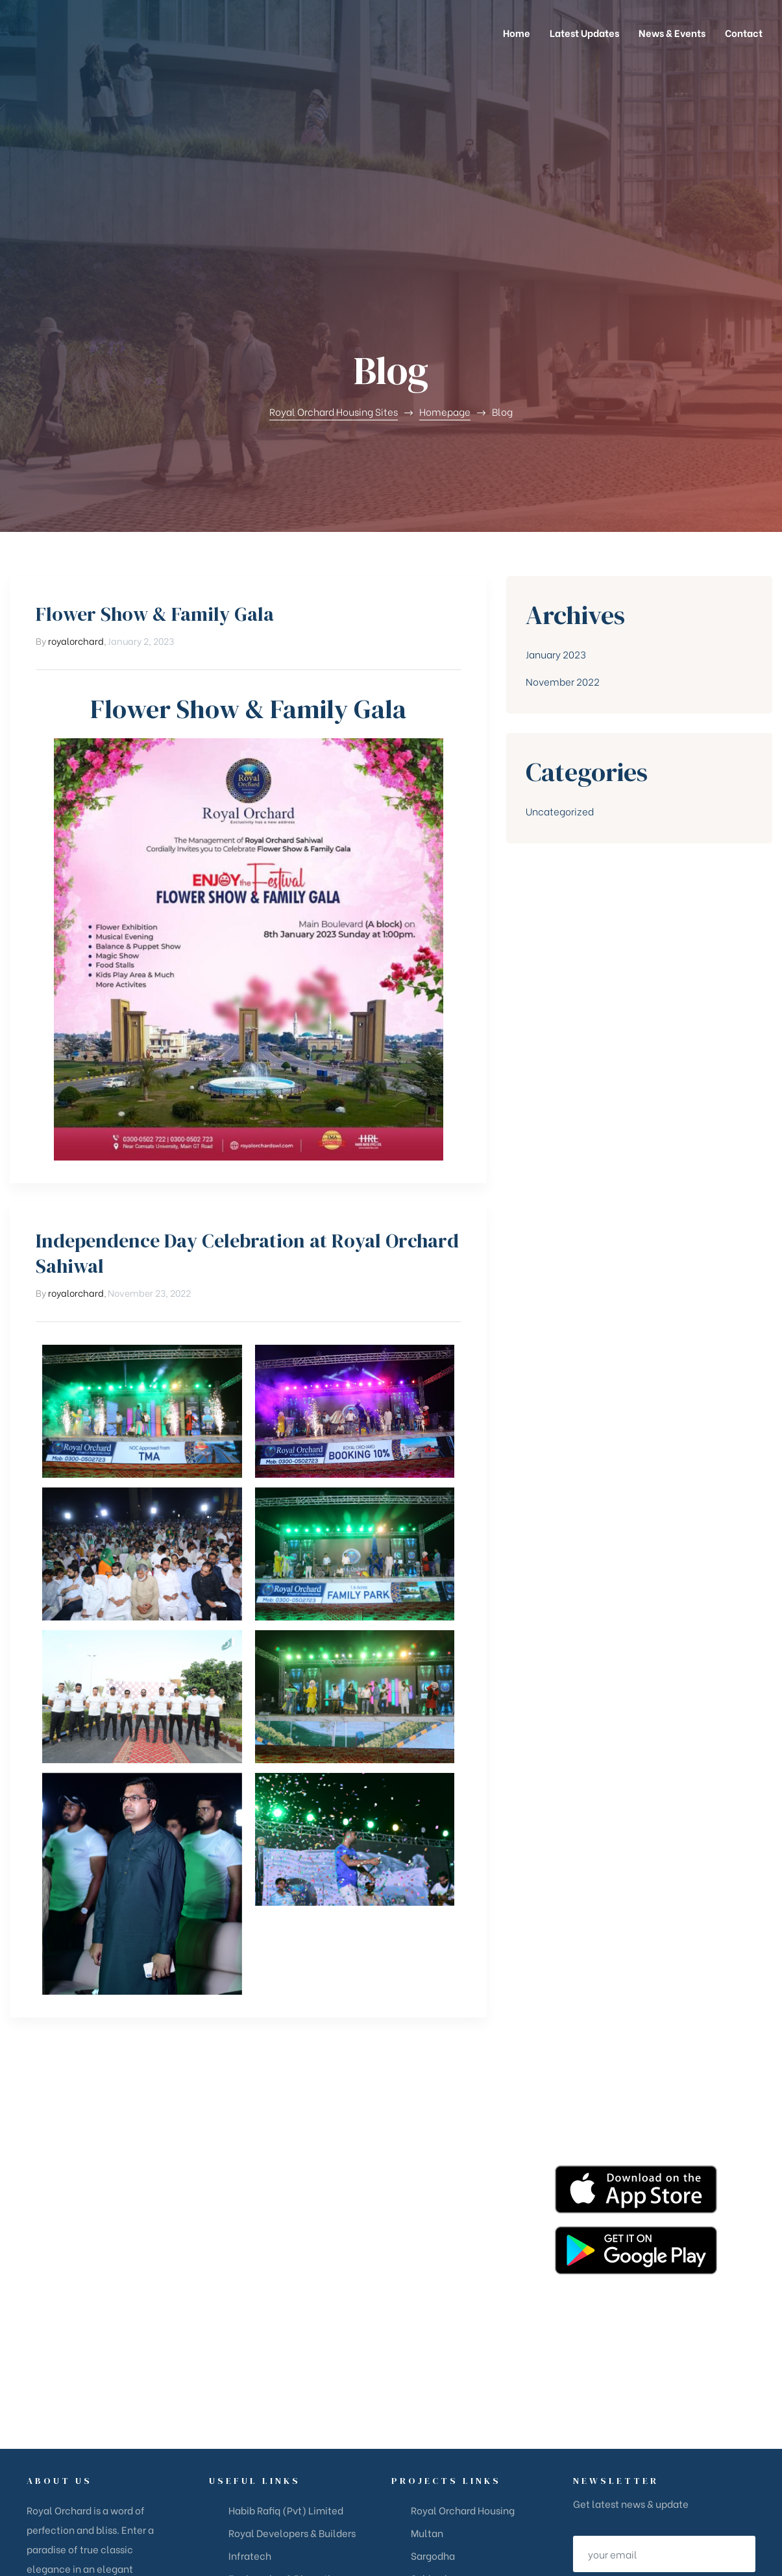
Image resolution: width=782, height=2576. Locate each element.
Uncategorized (560, 616)
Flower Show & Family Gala (155, 419)
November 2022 (563, 486)
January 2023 (556, 459)
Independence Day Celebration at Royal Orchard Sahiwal (247, 1059)
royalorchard (76, 446)
